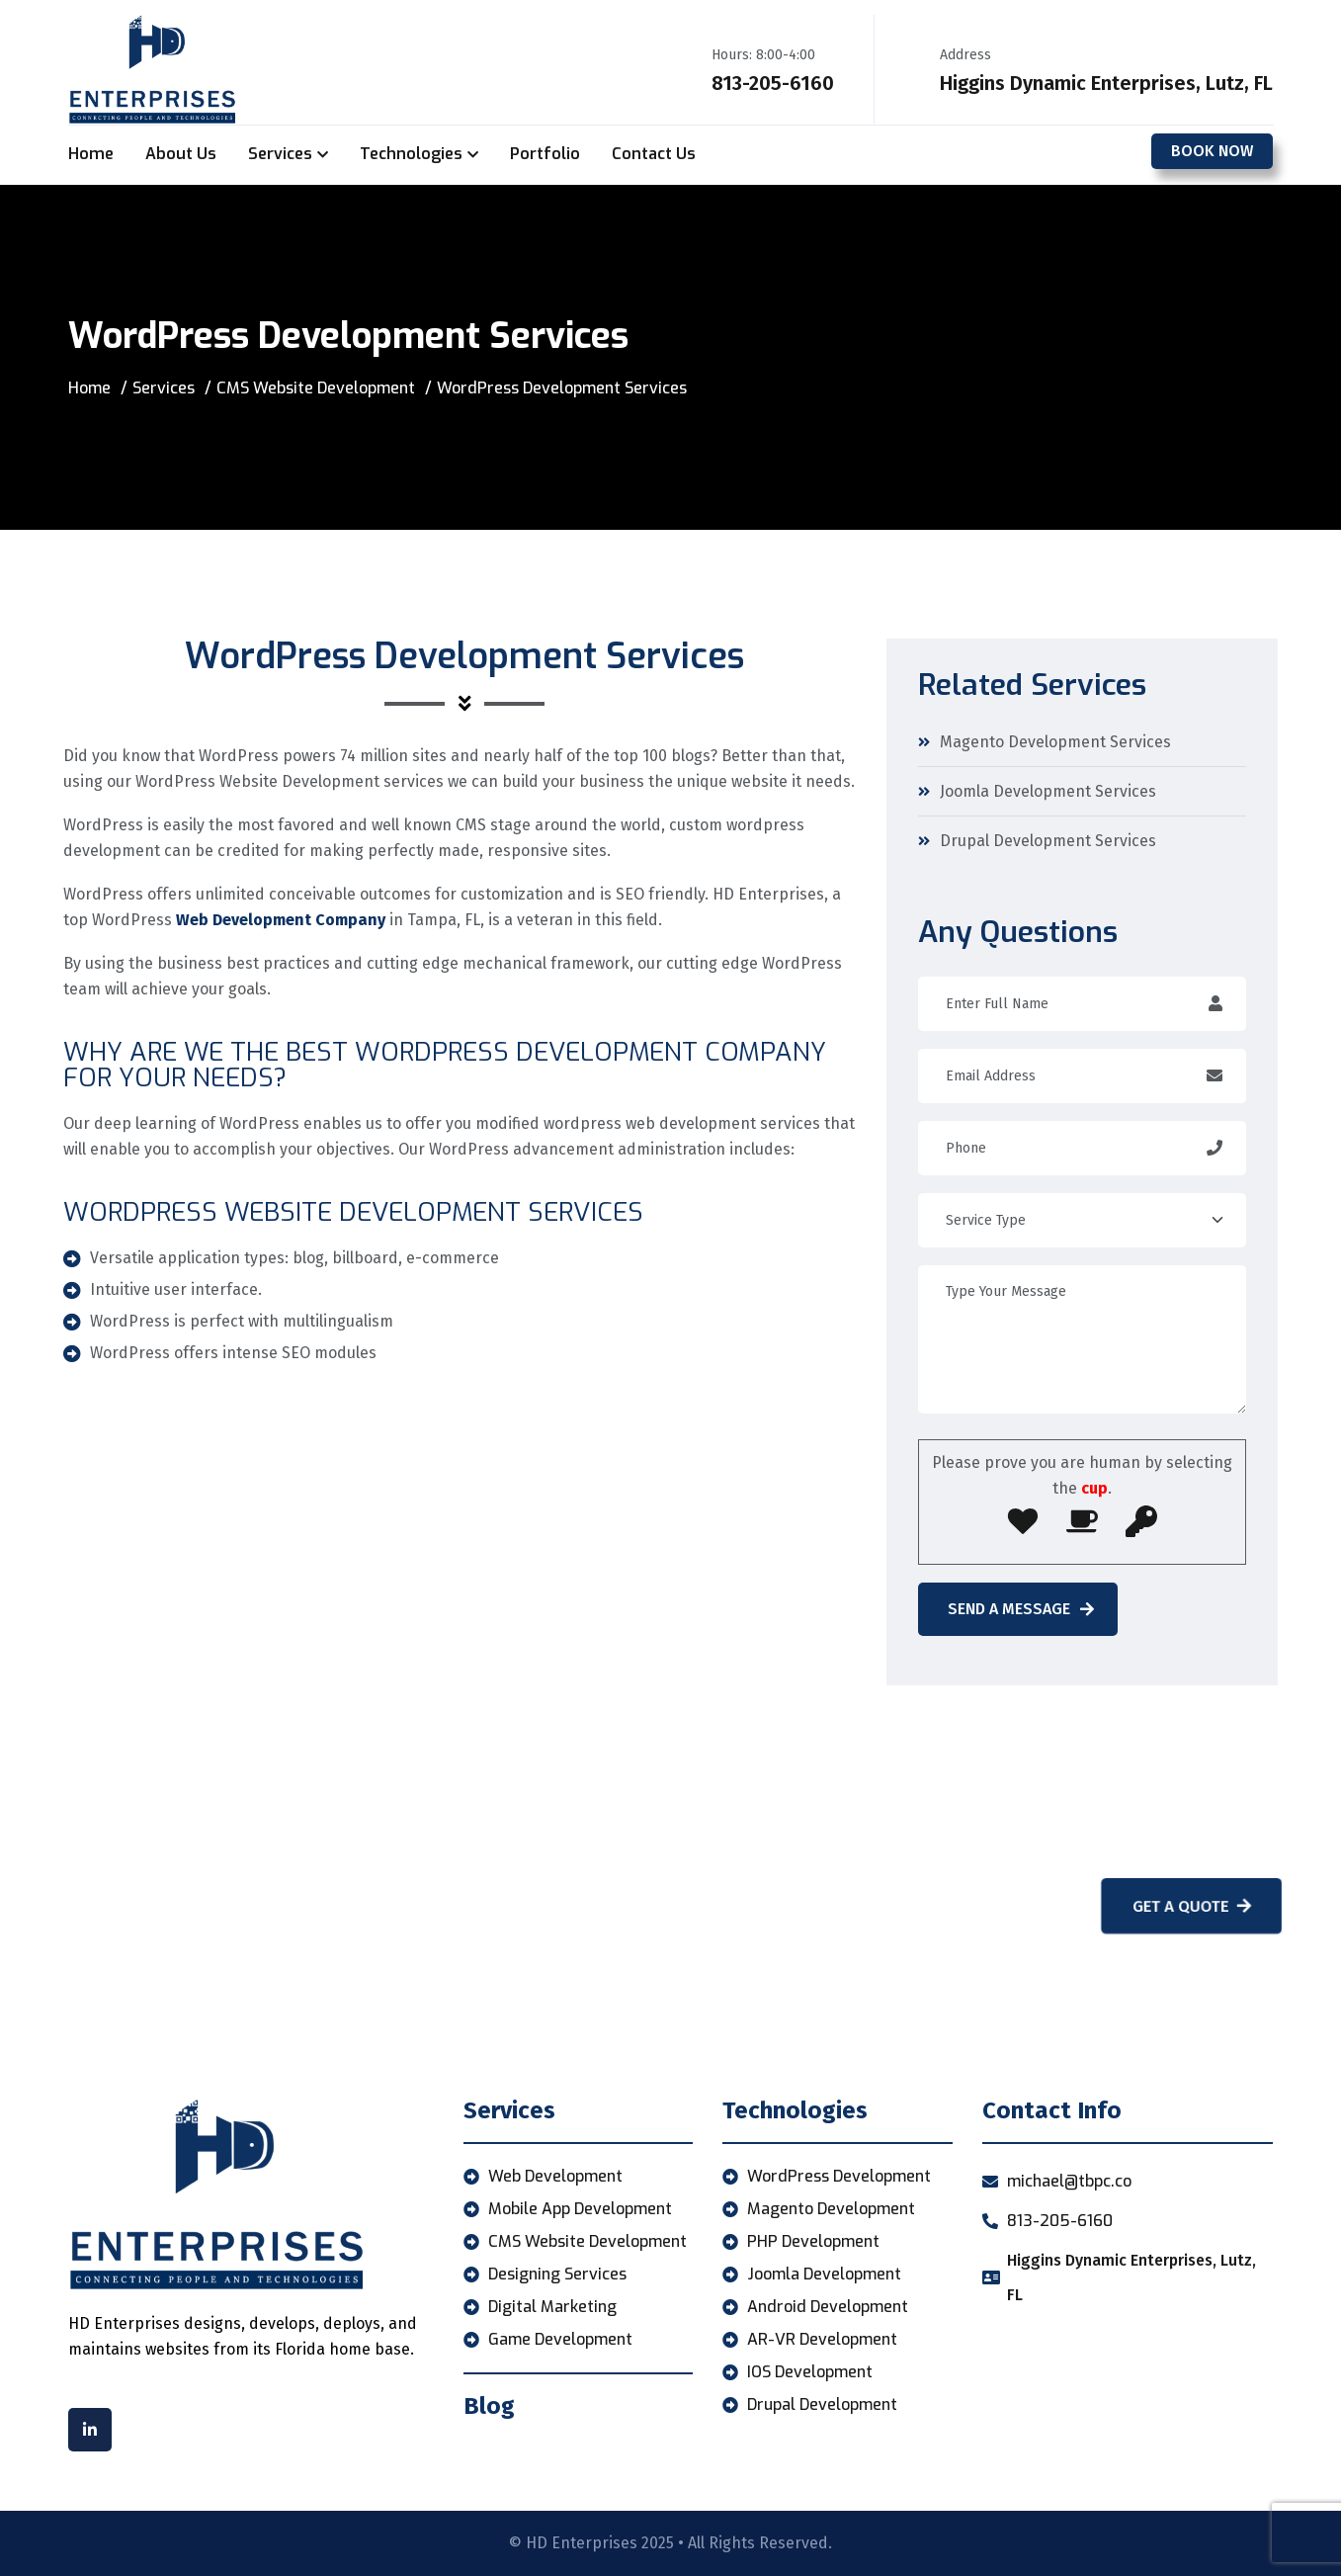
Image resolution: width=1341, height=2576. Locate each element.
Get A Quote (1185, 1906)
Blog (489, 2406)
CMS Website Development (315, 388)
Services (280, 153)
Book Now (1212, 150)
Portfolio (545, 153)
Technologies (411, 153)
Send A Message (1021, 1608)
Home (91, 153)
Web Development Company (280, 919)
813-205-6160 (773, 83)
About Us (180, 153)
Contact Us (654, 153)
